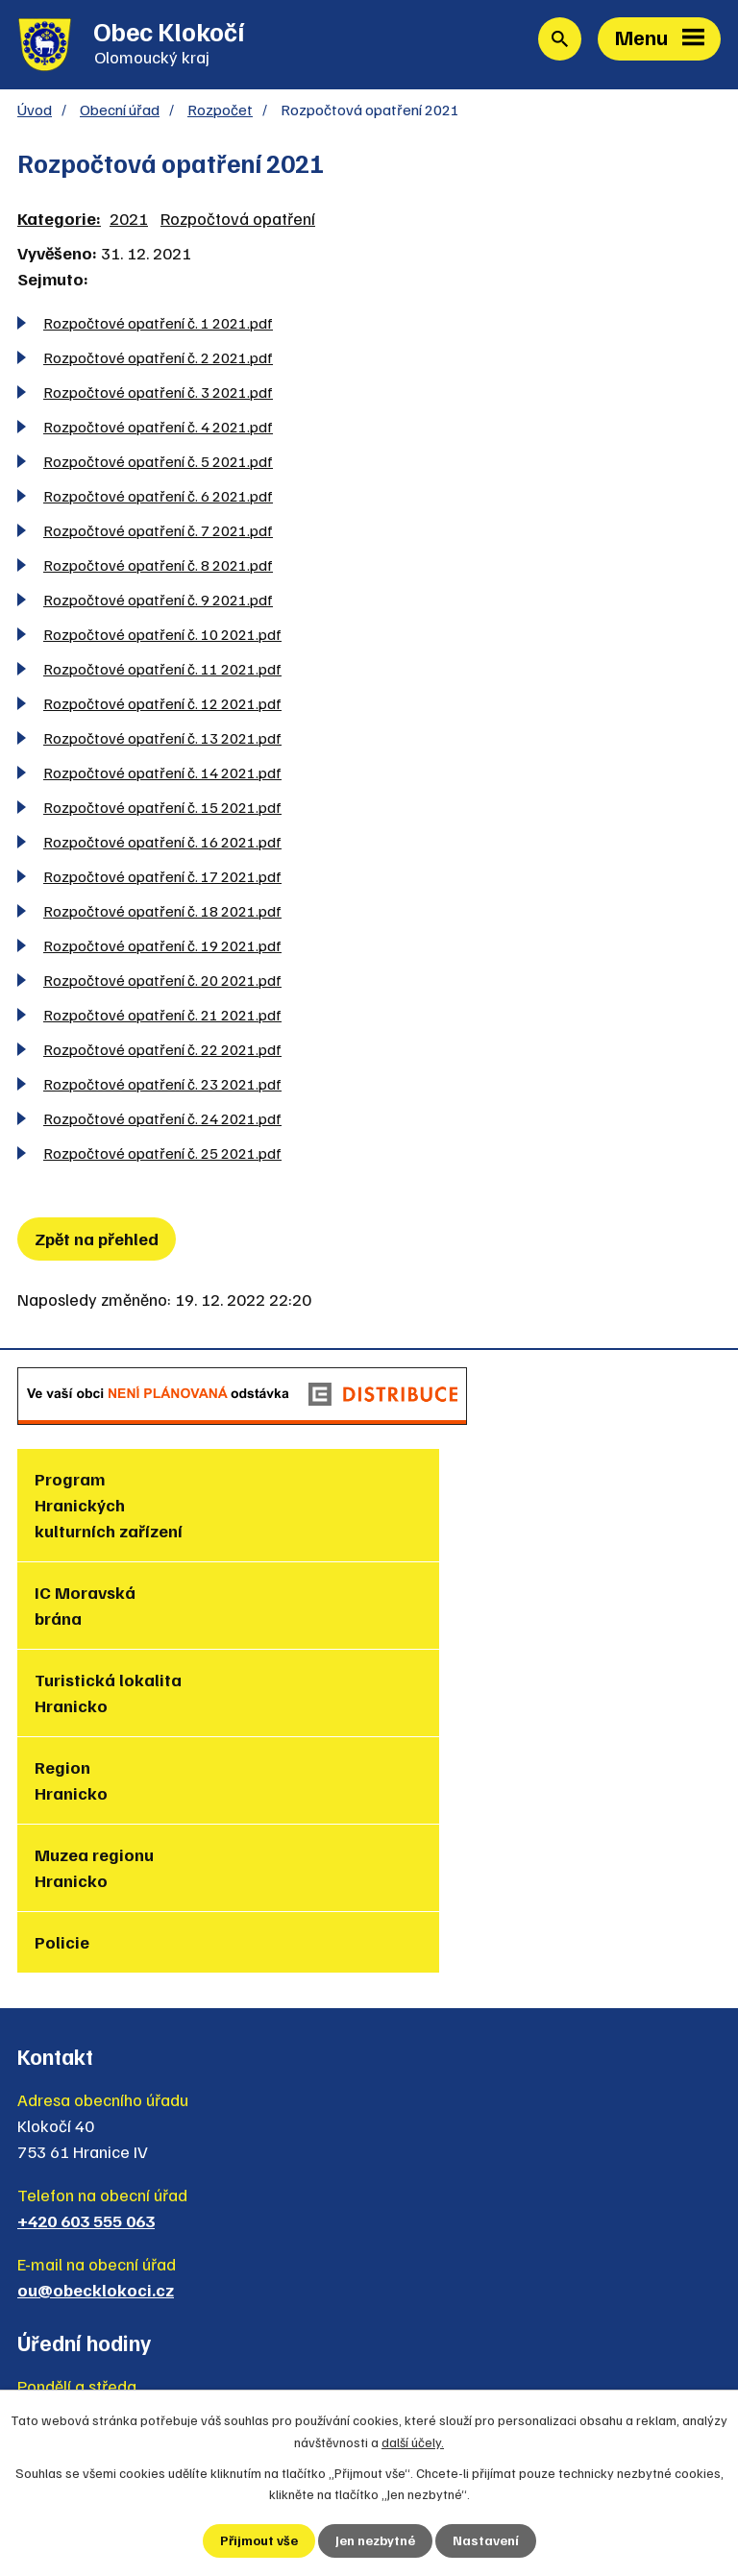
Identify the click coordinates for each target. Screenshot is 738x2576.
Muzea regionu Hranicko (94, 1695)
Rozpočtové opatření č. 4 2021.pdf (158, 429)
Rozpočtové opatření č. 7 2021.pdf (158, 533)
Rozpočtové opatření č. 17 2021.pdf (162, 879)
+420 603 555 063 (86, 1987)
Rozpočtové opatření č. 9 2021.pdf (158, 602)
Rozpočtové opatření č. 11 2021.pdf (162, 671)
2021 (129, 221)
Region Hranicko (423, 1607)
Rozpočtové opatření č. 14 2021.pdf (162, 775)
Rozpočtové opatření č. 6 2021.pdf (158, 498)
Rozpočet (220, 112)
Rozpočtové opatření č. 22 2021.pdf (162, 1052)
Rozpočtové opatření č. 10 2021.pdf (162, 636)
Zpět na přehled (97, 1241)
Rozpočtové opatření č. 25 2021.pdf (162, 1155)
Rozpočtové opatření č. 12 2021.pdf (162, 706)
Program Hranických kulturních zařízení (109, 1507)
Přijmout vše (259, 2541)
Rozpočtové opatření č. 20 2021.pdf (162, 982)
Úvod (34, 112)
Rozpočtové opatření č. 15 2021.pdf (162, 809)
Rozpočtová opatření (237, 221)
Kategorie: (59, 221)
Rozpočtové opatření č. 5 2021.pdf (158, 464)
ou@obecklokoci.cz (95, 2056)
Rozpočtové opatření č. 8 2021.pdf (158, 567)
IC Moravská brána (437, 1494)
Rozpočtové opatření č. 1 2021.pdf (158, 325)
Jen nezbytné (375, 2541)
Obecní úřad (120, 112)
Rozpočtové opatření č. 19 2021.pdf (162, 948)
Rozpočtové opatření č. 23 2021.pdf (162, 1086)
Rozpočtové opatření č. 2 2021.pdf (158, 360)
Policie (414, 1682)
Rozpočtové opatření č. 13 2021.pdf (162, 740)
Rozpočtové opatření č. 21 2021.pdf (162, 1017)
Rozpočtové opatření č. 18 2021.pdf (162, 913)
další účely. (412, 2441)
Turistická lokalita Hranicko (108, 1607)
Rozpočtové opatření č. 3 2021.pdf (158, 394)
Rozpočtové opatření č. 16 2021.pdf (162, 844)
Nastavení (486, 2541)
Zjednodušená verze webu (139, 2368)
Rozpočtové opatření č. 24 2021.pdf (162, 1121)
